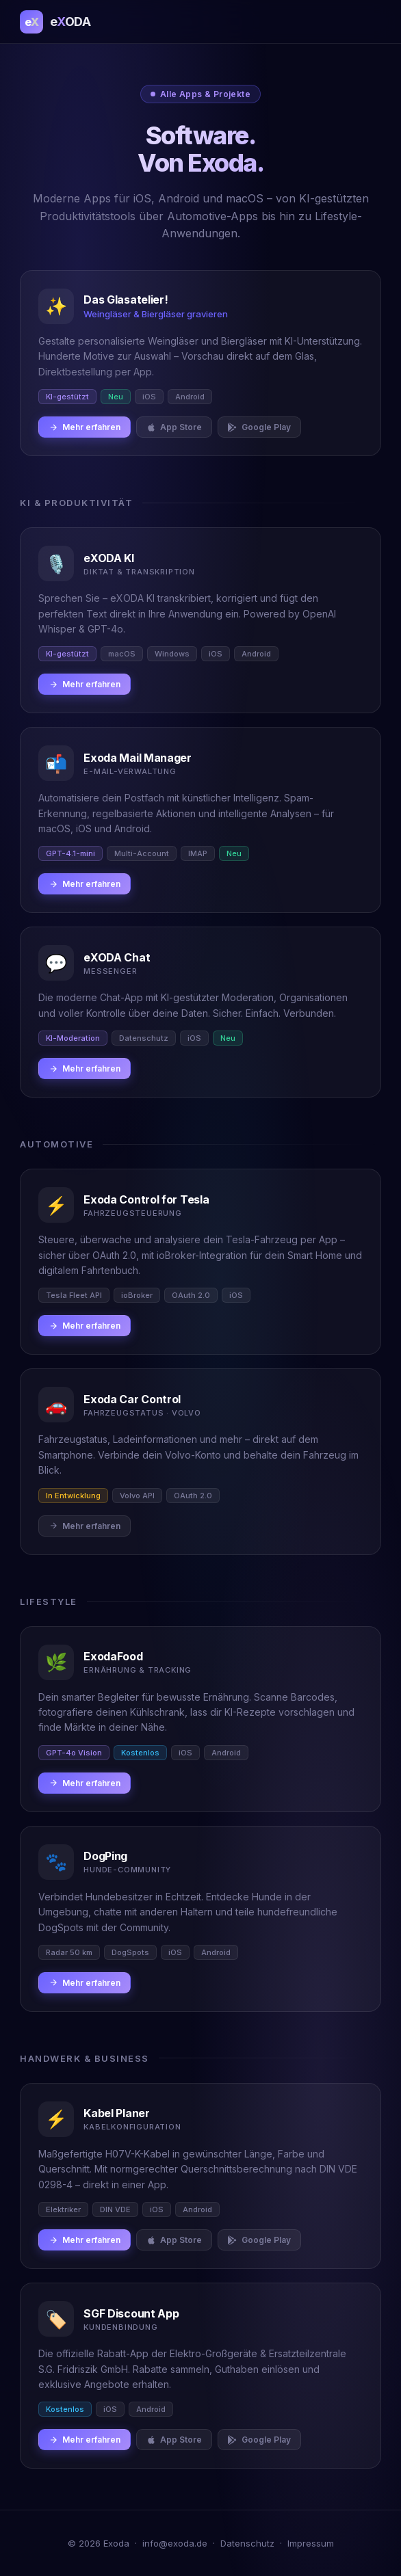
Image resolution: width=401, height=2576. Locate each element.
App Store (174, 427)
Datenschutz (247, 2543)
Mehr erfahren (84, 427)
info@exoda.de (174, 2543)
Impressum (310, 2543)
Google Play (259, 427)
